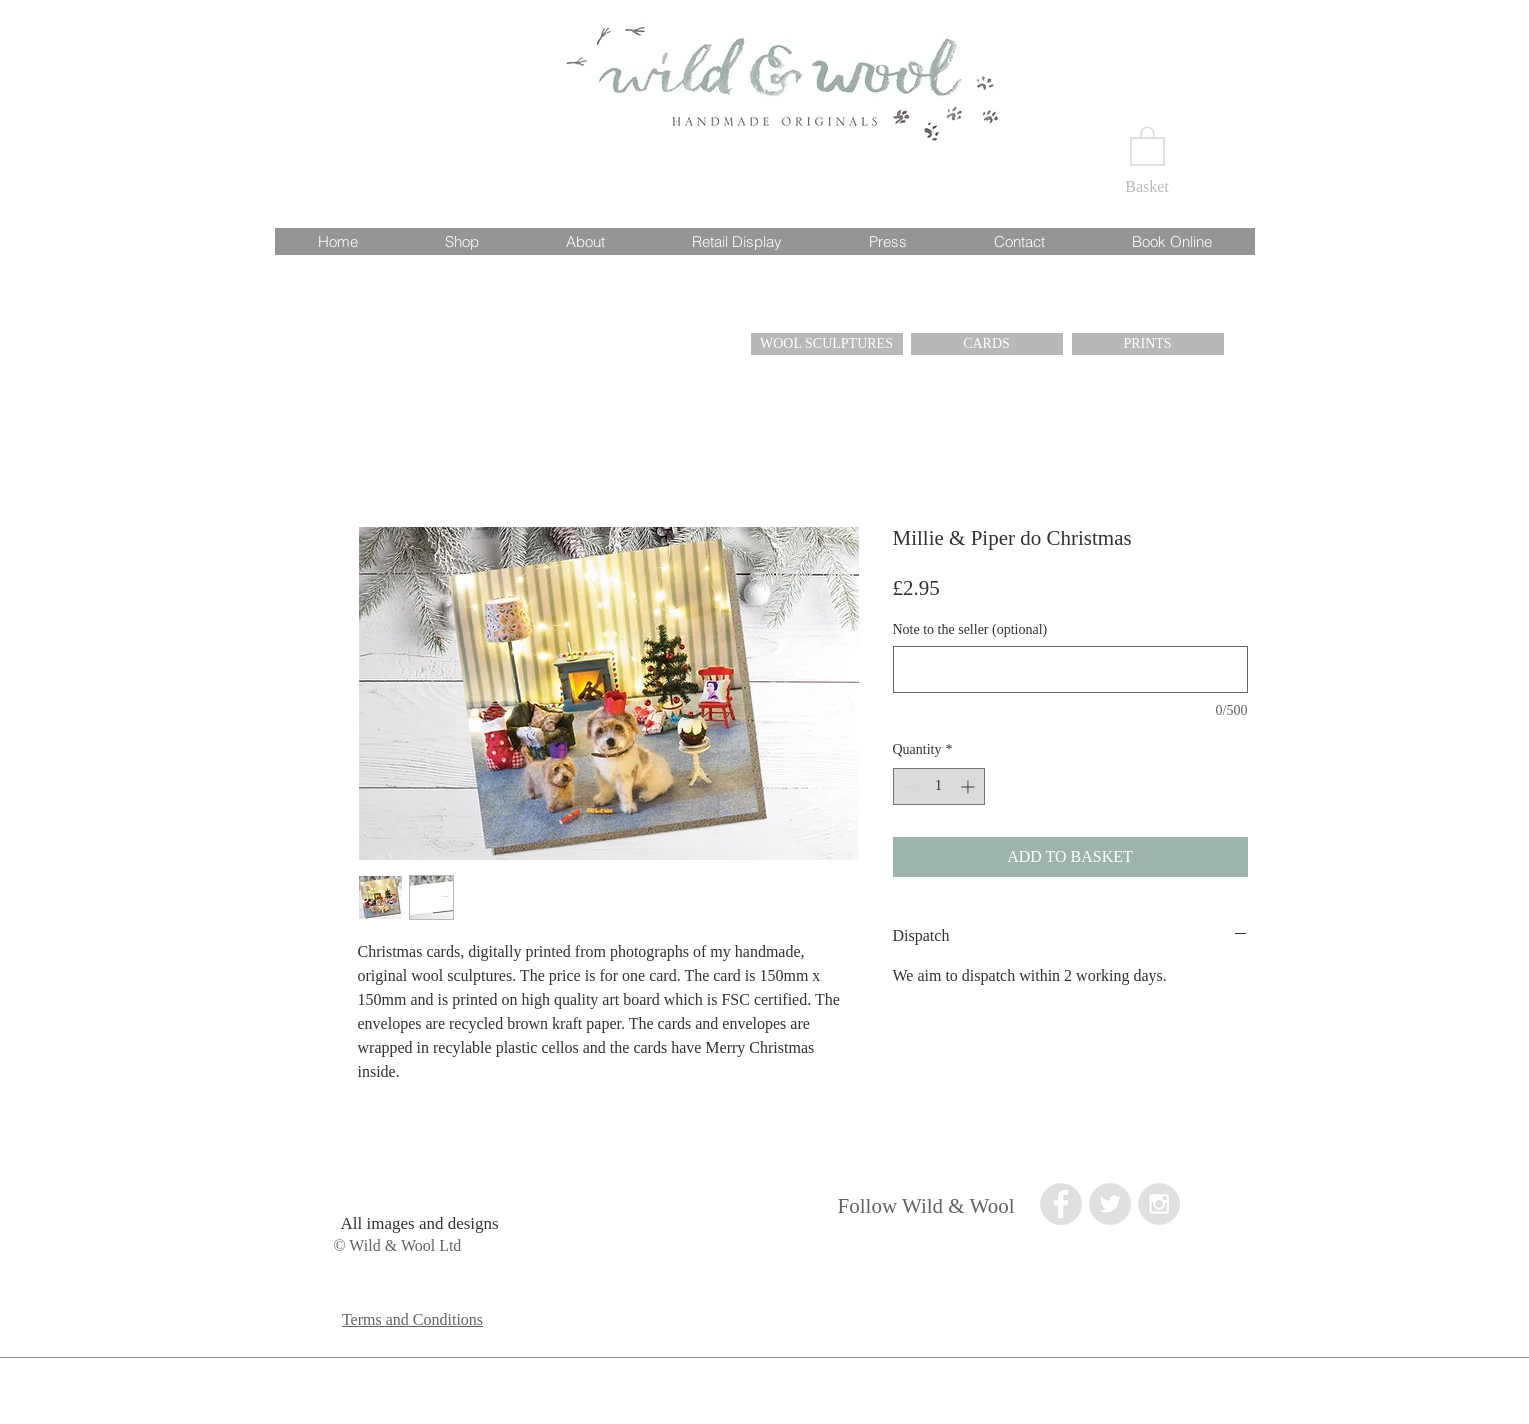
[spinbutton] (939, 786)
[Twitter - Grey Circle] (1110, 1204)
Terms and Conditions (412, 1319)
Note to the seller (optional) (970, 629)
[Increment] (969, 786)
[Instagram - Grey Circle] (1159, 1204)
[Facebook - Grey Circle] (1061, 1204)
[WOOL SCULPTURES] (827, 344)
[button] (1147, 145)
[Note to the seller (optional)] (1070, 669)
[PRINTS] (1148, 344)
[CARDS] (987, 344)
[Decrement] (908, 786)
